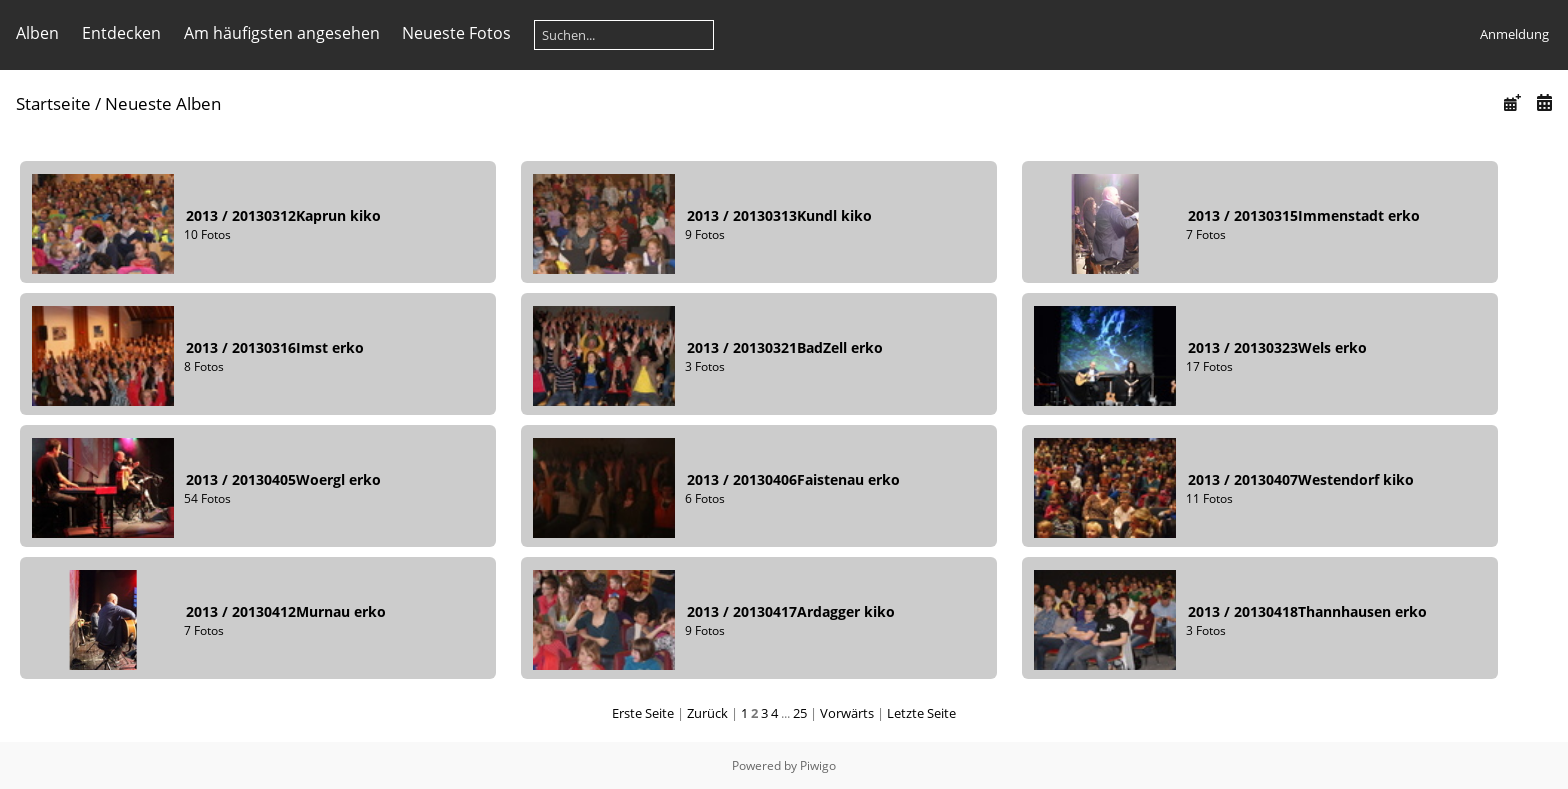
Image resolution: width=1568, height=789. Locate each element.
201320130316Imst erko (275, 347)
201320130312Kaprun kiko (283, 215)
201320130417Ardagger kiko (791, 611)
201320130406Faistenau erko (793, 479)
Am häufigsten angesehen (282, 33)
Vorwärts (847, 713)
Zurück (707, 713)
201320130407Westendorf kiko (1301, 479)
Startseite (53, 103)
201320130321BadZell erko (785, 347)
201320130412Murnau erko (286, 611)
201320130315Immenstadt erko (1304, 215)
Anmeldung (1514, 34)
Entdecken (121, 33)
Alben (37, 33)
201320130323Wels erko (1277, 347)
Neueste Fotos (456, 33)
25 (800, 713)
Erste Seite (643, 713)
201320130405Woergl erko (283, 479)
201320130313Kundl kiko (779, 215)
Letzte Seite (921, 713)
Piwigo (818, 765)
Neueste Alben (163, 103)
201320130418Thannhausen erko (1307, 611)
